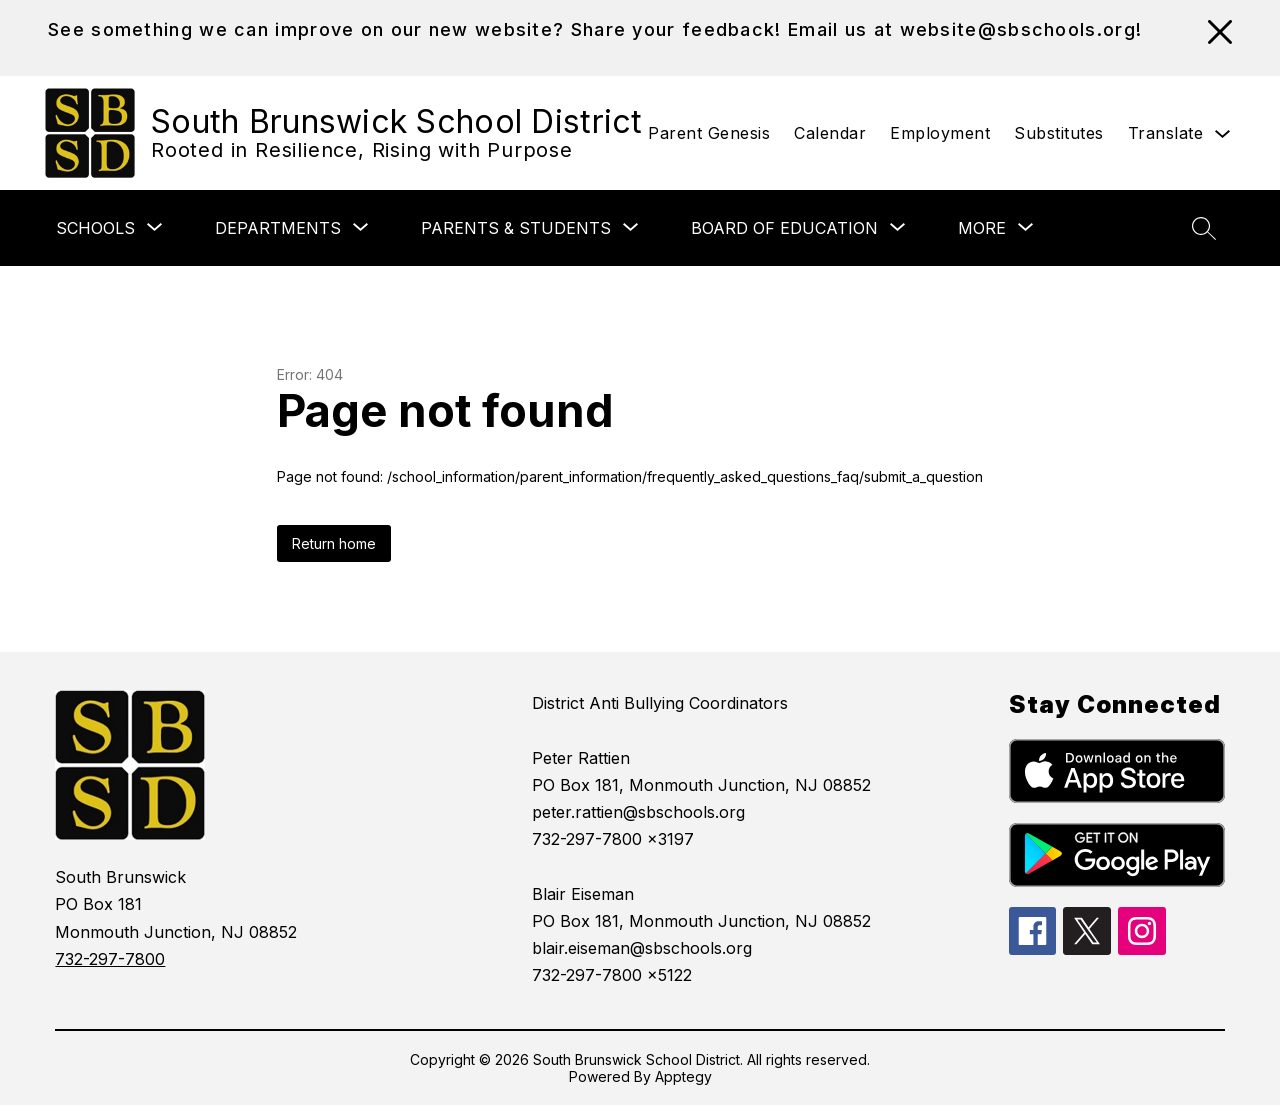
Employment (940, 133)
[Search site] (1204, 228)
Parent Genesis (709, 133)
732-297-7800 (110, 959)
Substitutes (1059, 133)
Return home (334, 543)
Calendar (830, 133)
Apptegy (683, 1076)
